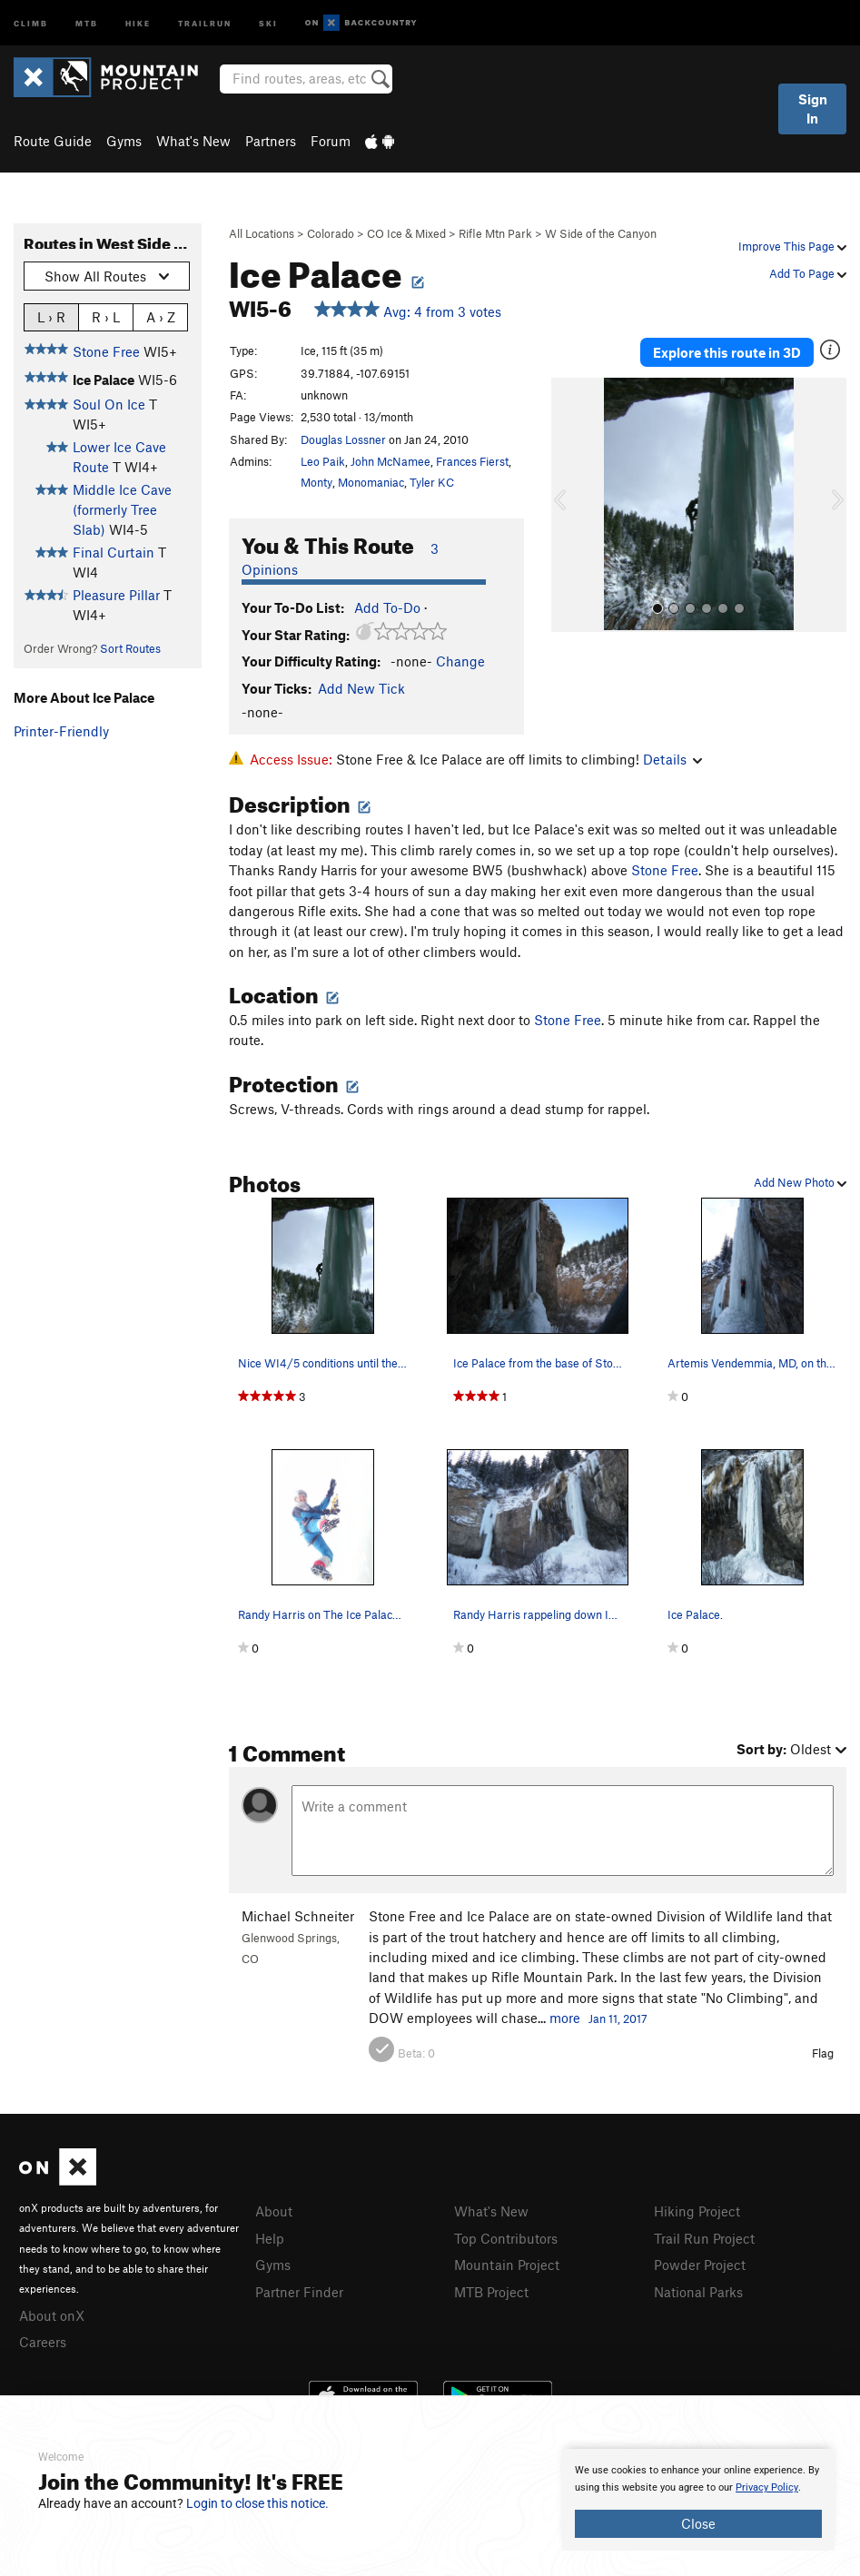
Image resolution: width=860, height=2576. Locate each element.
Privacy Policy (767, 2487)
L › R (51, 316)
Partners (270, 141)
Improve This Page (792, 246)
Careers (42, 2342)
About (273, 2211)
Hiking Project (697, 2211)
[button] (569, 505)
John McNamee (390, 461)
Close (698, 2523)
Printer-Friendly (61, 731)
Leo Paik (323, 461)
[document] (698, 2500)
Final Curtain (113, 552)
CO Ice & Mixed (406, 233)
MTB (86, 22)
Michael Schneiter (298, 1916)
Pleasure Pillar (116, 595)
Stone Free (106, 351)
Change (460, 661)
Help (269, 2238)
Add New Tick (361, 688)
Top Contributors (506, 2238)
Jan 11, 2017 (617, 2018)
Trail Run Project (704, 2238)
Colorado (330, 233)
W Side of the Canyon (601, 233)
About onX (51, 2315)
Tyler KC (432, 482)
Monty (316, 482)
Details (672, 759)
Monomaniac (371, 482)
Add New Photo (800, 1182)
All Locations (261, 233)
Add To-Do (387, 607)
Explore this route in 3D (727, 352)
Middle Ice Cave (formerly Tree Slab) (122, 509)
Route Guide (53, 141)
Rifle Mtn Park (495, 233)
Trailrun (205, 22)
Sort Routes (130, 648)
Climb (31, 22)
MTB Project (491, 2292)
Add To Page (807, 273)
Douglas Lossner (343, 439)
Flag (823, 2053)
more (564, 2017)
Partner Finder (299, 2292)
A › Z (160, 316)
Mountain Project (506, 2264)
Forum (331, 141)
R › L (106, 316)
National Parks (698, 2292)
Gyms (124, 141)
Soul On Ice (109, 404)
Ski (268, 22)
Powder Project (700, 2264)
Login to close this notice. (257, 2503)
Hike (138, 22)
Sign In (812, 108)
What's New (193, 141)
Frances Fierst (472, 461)
